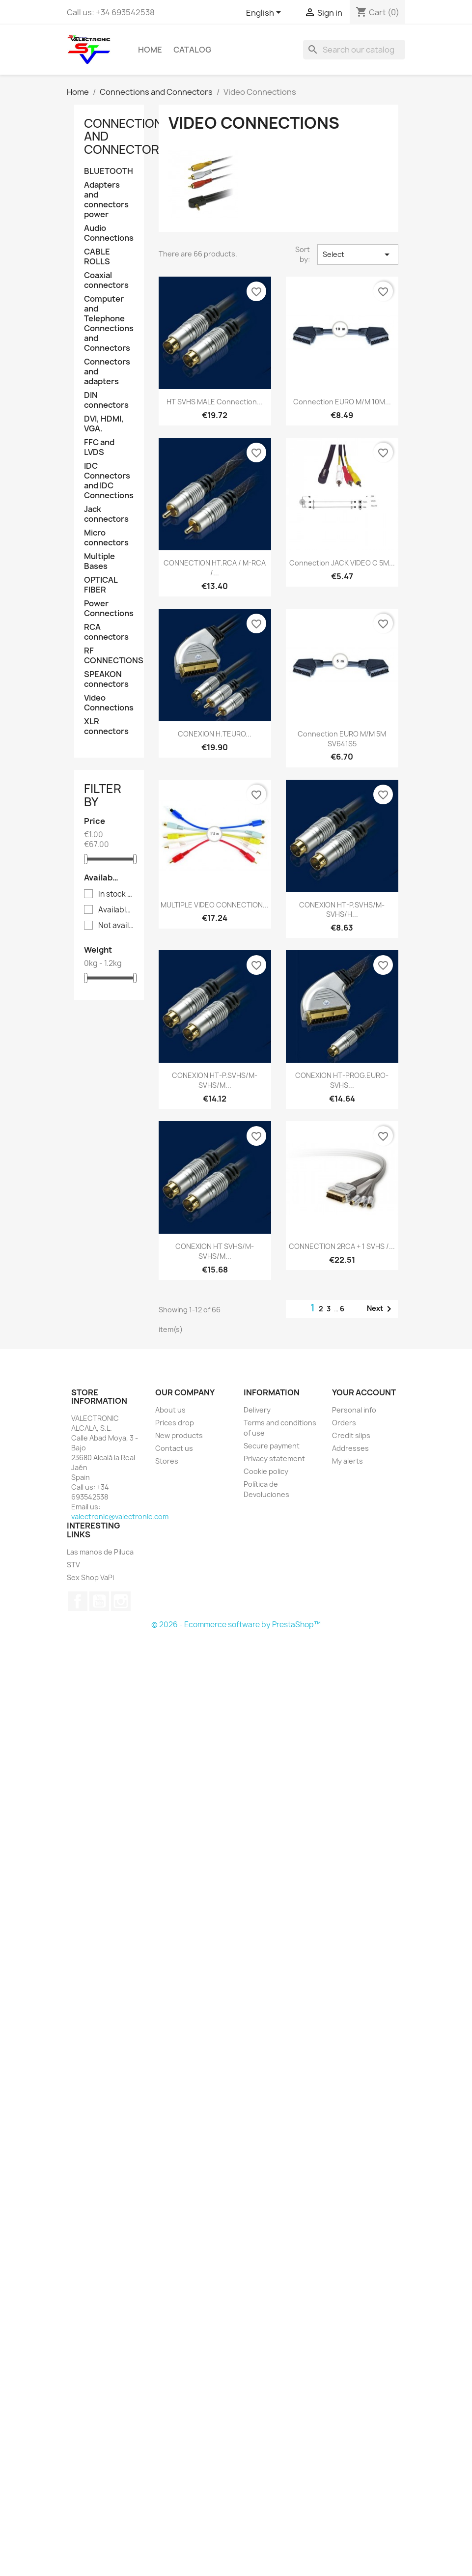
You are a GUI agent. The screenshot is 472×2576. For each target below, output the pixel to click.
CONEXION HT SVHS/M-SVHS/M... (214, 1251)
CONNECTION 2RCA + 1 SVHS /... (342, 1246)
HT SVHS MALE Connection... (215, 401)
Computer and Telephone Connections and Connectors (109, 323)
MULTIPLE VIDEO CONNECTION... (215, 904)
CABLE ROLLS (97, 257)
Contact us (174, 1448)
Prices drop (174, 1422)
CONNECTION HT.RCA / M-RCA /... (215, 567)
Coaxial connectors (106, 280)
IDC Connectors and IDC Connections (109, 481)
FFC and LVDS (99, 447)
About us (170, 1410)
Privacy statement (274, 1458)
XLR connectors (106, 726)
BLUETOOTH (108, 171)
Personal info (354, 1410)
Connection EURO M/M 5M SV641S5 (342, 738)
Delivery (257, 1410)
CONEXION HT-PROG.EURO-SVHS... (342, 1080)
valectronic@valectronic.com (119, 1516)
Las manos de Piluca (100, 1552)
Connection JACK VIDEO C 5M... (342, 562)
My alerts (347, 1461)
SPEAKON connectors (106, 679)
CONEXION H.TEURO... (214, 733)
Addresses (350, 1448)
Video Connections (109, 703)
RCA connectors (106, 632)
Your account (364, 1392)
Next (381, 1309)
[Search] (354, 49)
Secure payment (272, 1445)
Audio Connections (109, 233)
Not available (116, 926)
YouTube (99, 1601)
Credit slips (351, 1435)
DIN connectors (106, 400)
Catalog (192, 49)
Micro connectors (106, 538)
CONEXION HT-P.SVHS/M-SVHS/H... (342, 909)
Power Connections (109, 608)
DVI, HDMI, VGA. (104, 424)
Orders (344, 1422)
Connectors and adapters (107, 372)
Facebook (77, 1601)
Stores (166, 1461)
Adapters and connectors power (106, 200)
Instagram (121, 1601)
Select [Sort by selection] (357, 254)
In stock (116, 894)
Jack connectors (106, 514)
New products (179, 1435)
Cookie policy (266, 1471)
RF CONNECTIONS (109, 656)
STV (73, 1564)
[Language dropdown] (265, 13)
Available (116, 910)
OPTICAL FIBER (100, 585)
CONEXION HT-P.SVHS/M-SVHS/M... (214, 1080)
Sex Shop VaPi (90, 1577)
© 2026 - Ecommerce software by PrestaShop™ (236, 1624)
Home (150, 49)
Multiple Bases (99, 561)
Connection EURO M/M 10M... (342, 401)
